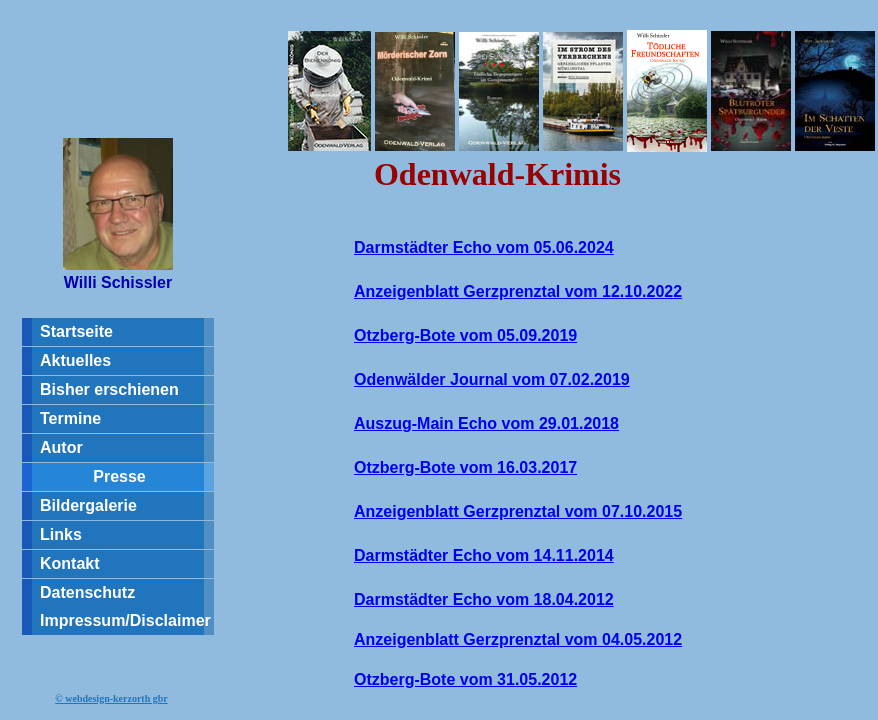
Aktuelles (75, 360)
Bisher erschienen (109, 389)
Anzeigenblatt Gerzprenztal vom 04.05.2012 (518, 639)
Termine (70, 418)
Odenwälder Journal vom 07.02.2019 (492, 379)
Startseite (76, 331)
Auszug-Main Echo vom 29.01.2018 (486, 423)
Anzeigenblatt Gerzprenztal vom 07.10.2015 (518, 511)
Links (61, 534)
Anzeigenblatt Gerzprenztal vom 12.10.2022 (518, 291)
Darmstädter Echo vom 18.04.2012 (484, 599)
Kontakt (70, 563)
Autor (61, 447)
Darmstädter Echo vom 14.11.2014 (484, 555)
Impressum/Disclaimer (125, 620)
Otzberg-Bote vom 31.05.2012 (465, 679)
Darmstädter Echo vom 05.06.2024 (484, 247)
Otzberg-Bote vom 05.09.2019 (465, 335)
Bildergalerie (88, 505)
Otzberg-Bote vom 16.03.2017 (465, 467)
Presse (119, 476)
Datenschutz (87, 592)
